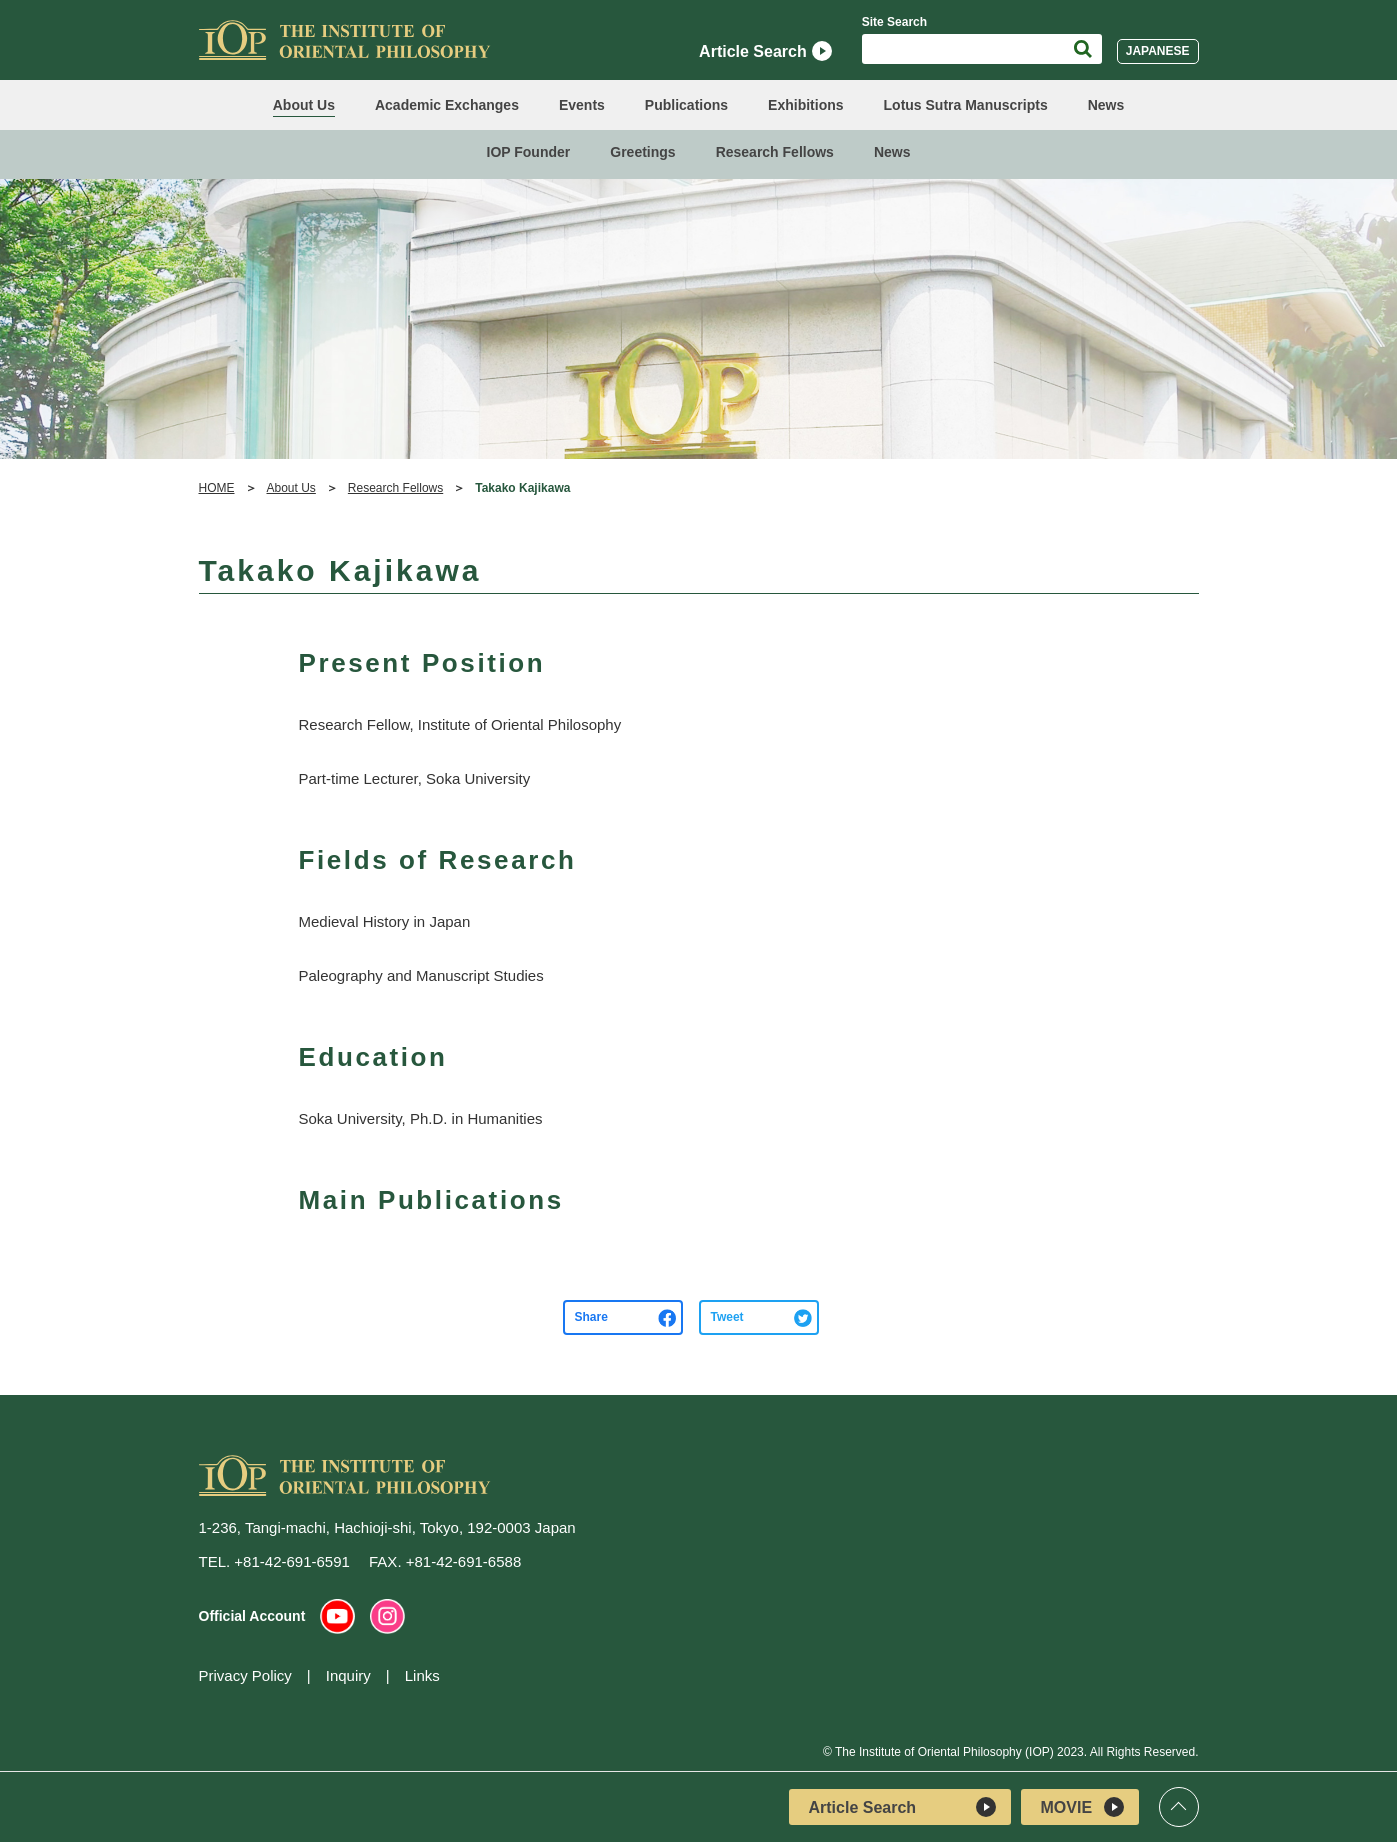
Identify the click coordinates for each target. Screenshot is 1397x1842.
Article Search (765, 51)
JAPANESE (1158, 51)
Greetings (642, 152)
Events (582, 105)
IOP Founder (529, 152)
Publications (686, 105)
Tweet (727, 1317)
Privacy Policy (245, 1675)
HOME (217, 488)
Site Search (894, 22)
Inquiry (348, 1675)
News (1106, 105)
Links (422, 1675)
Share (591, 1317)
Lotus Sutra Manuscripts (966, 105)
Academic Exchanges (447, 105)
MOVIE (1082, 1807)
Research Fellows (775, 152)
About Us (304, 105)
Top (1179, 1807)
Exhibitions (805, 105)
